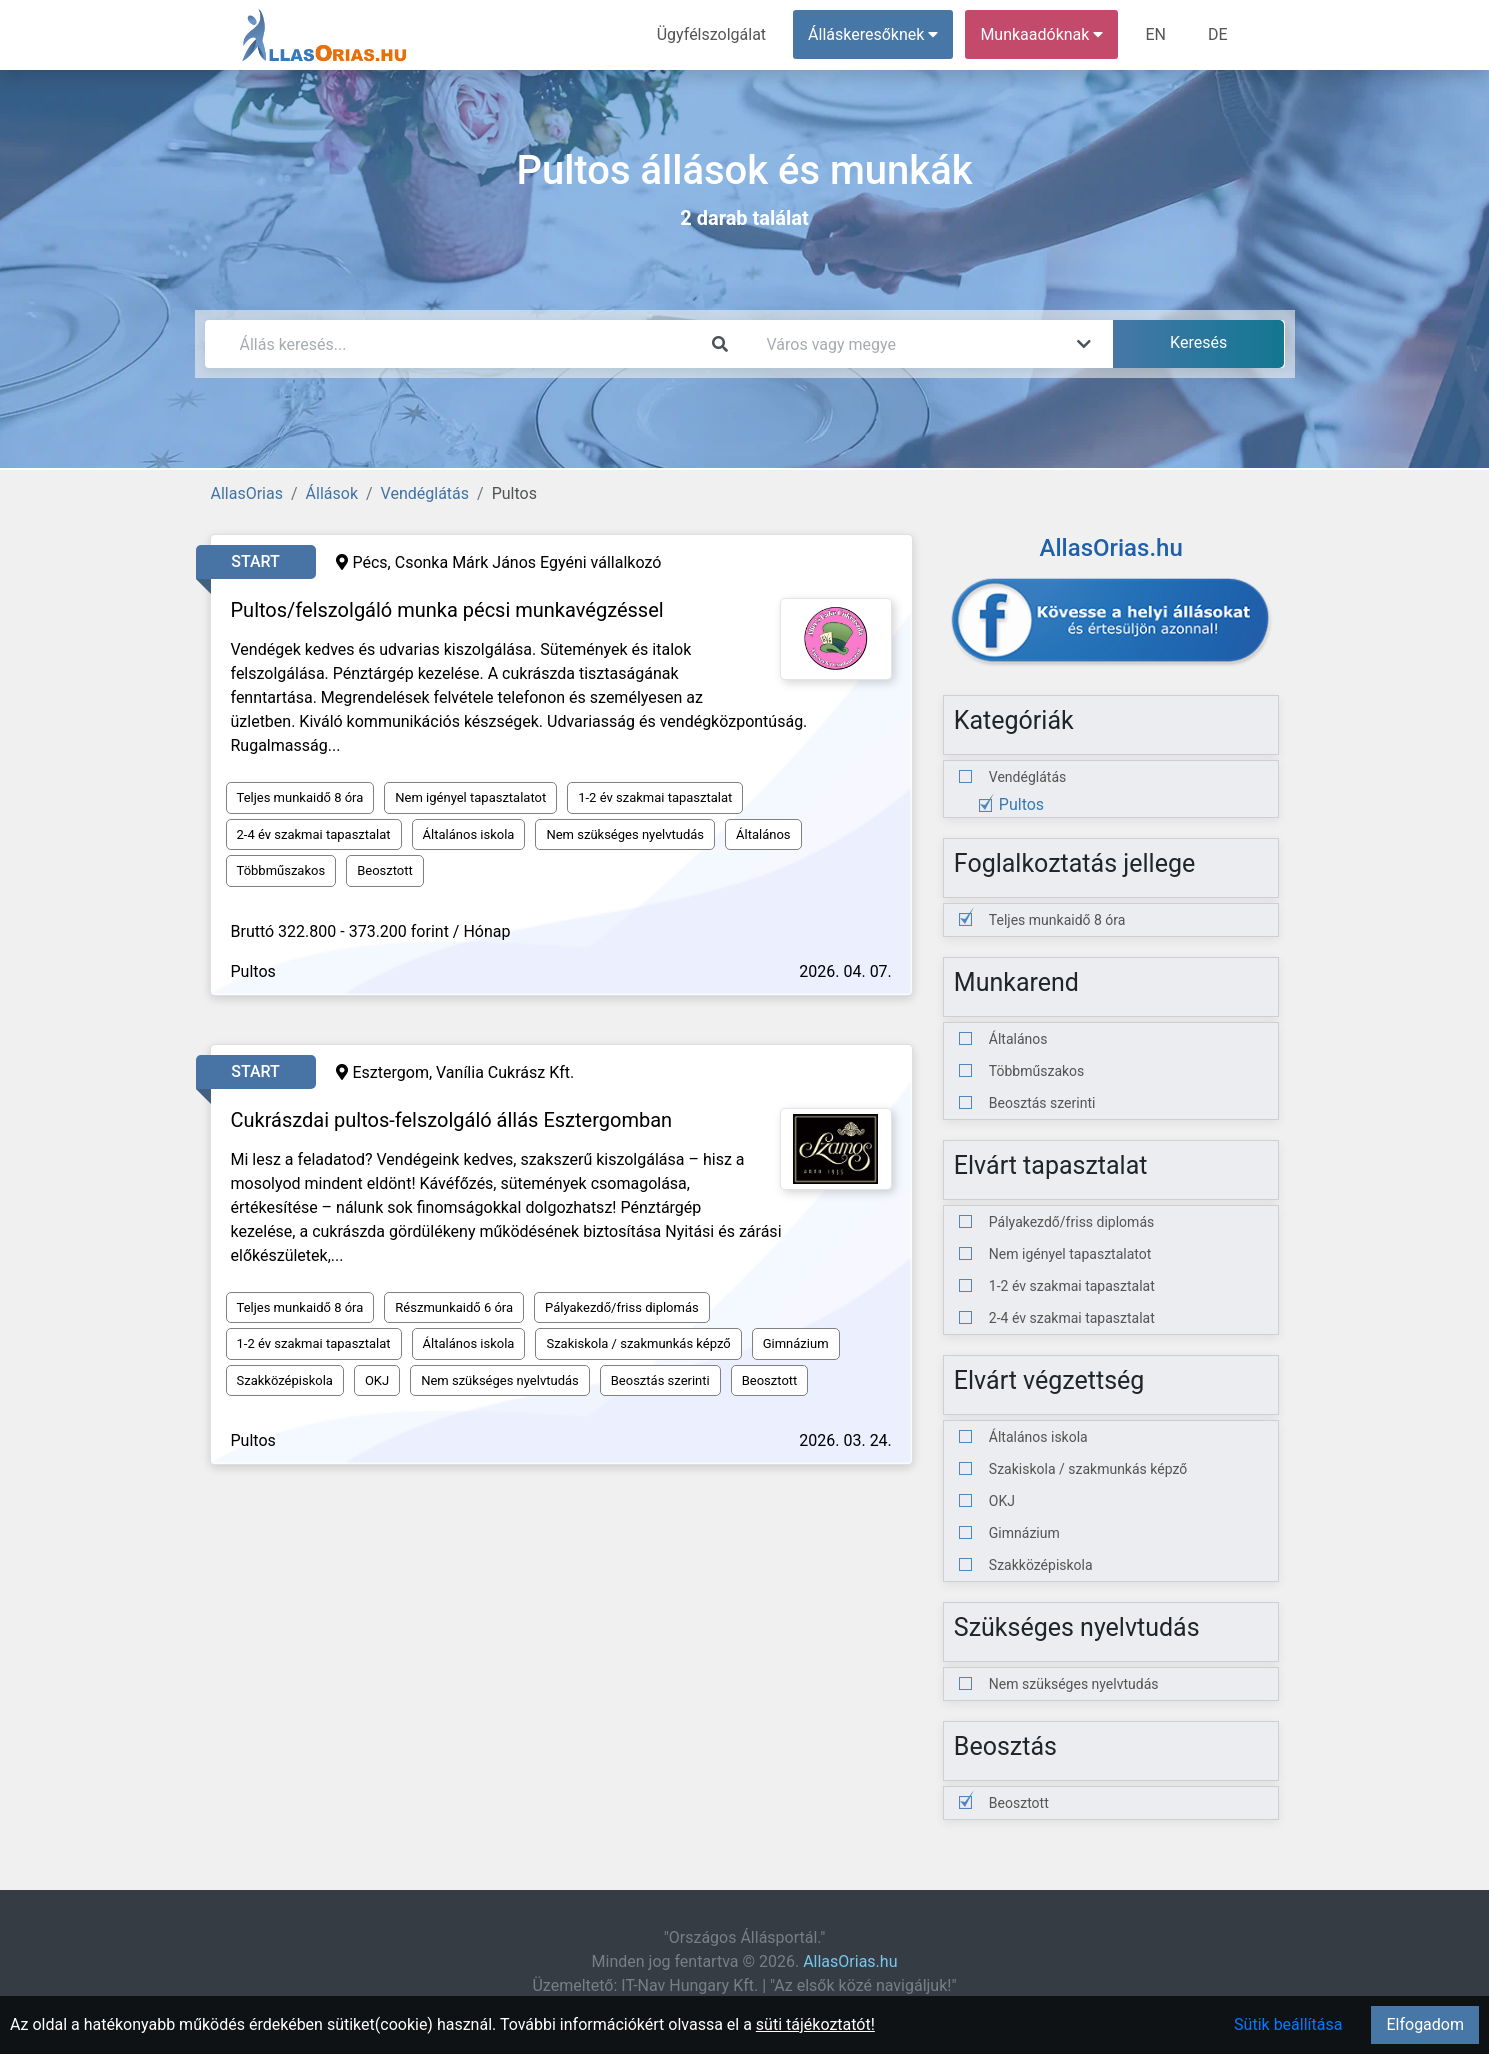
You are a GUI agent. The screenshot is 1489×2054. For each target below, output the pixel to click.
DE (1218, 34)
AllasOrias (247, 493)
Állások (332, 493)
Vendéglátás (425, 493)
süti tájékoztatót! (815, 2024)
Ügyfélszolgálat (711, 34)
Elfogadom (1425, 2024)
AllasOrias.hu (850, 1961)
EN (1155, 34)
